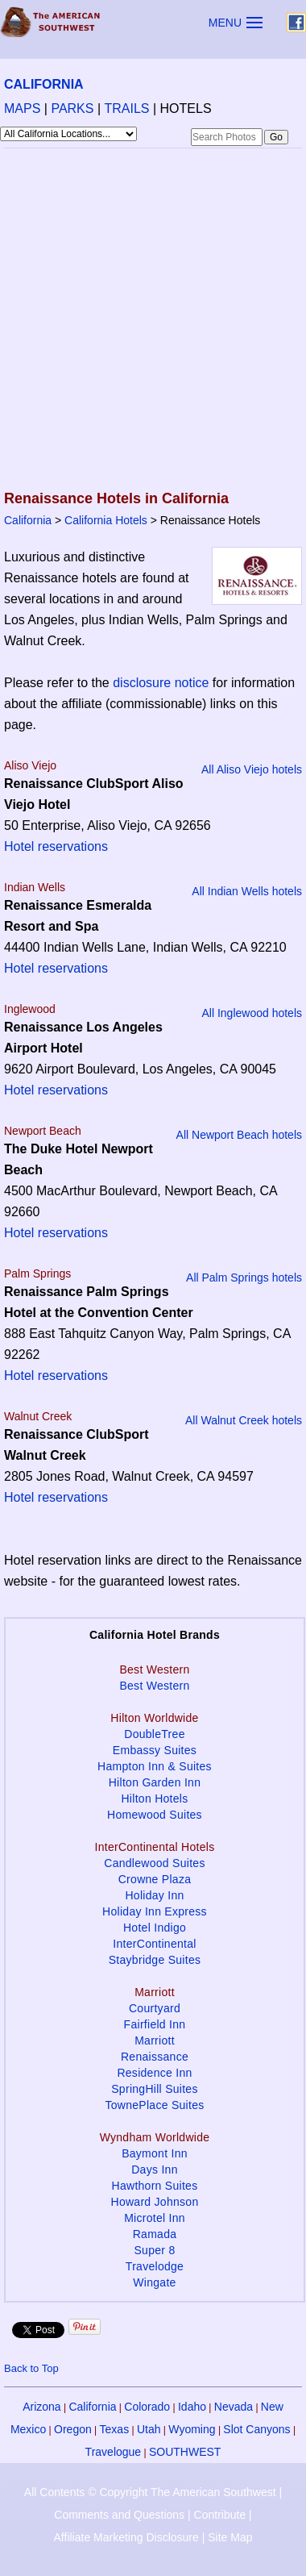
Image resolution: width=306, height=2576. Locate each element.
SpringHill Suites (154, 2088)
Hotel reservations (56, 846)
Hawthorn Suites (155, 2185)
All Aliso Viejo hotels (251, 769)
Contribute (220, 2514)
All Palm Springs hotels (244, 1277)
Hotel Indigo (154, 1927)
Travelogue (113, 2451)
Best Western (154, 1685)
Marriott (154, 2040)
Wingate (154, 2282)
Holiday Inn (154, 1895)
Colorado (147, 2406)
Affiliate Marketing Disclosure (126, 2537)
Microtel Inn (154, 2217)
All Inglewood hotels (251, 1013)
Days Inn (154, 2169)
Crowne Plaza (155, 1879)
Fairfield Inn (155, 2024)
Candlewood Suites (154, 1863)
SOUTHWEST (185, 2451)
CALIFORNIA (44, 84)
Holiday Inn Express (154, 1911)
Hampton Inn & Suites (154, 1766)
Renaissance (154, 2056)
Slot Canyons (256, 2429)
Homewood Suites (154, 1814)
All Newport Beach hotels (239, 1134)
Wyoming (191, 2429)
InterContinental (154, 1943)
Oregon (73, 2429)
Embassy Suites (154, 1750)
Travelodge (155, 2266)
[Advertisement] (151, 320)
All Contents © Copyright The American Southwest (150, 2492)
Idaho (192, 2406)
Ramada (155, 2234)
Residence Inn (154, 2072)
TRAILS (127, 108)
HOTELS (186, 108)
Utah (149, 2429)
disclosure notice (161, 683)
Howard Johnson (155, 2201)
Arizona (41, 2406)
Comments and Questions (119, 2514)
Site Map (230, 2537)
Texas (115, 2429)
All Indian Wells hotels (247, 891)
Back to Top (31, 2368)
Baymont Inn (155, 2153)
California (28, 520)
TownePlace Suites (154, 2105)
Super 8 (154, 2250)
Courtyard (154, 2008)
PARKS (72, 108)
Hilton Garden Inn (155, 1782)
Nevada (233, 2406)
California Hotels (105, 520)
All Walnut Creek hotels (243, 1420)
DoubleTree (154, 1734)
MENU (225, 22)
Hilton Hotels (154, 1798)
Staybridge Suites (155, 1959)
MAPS (22, 108)
